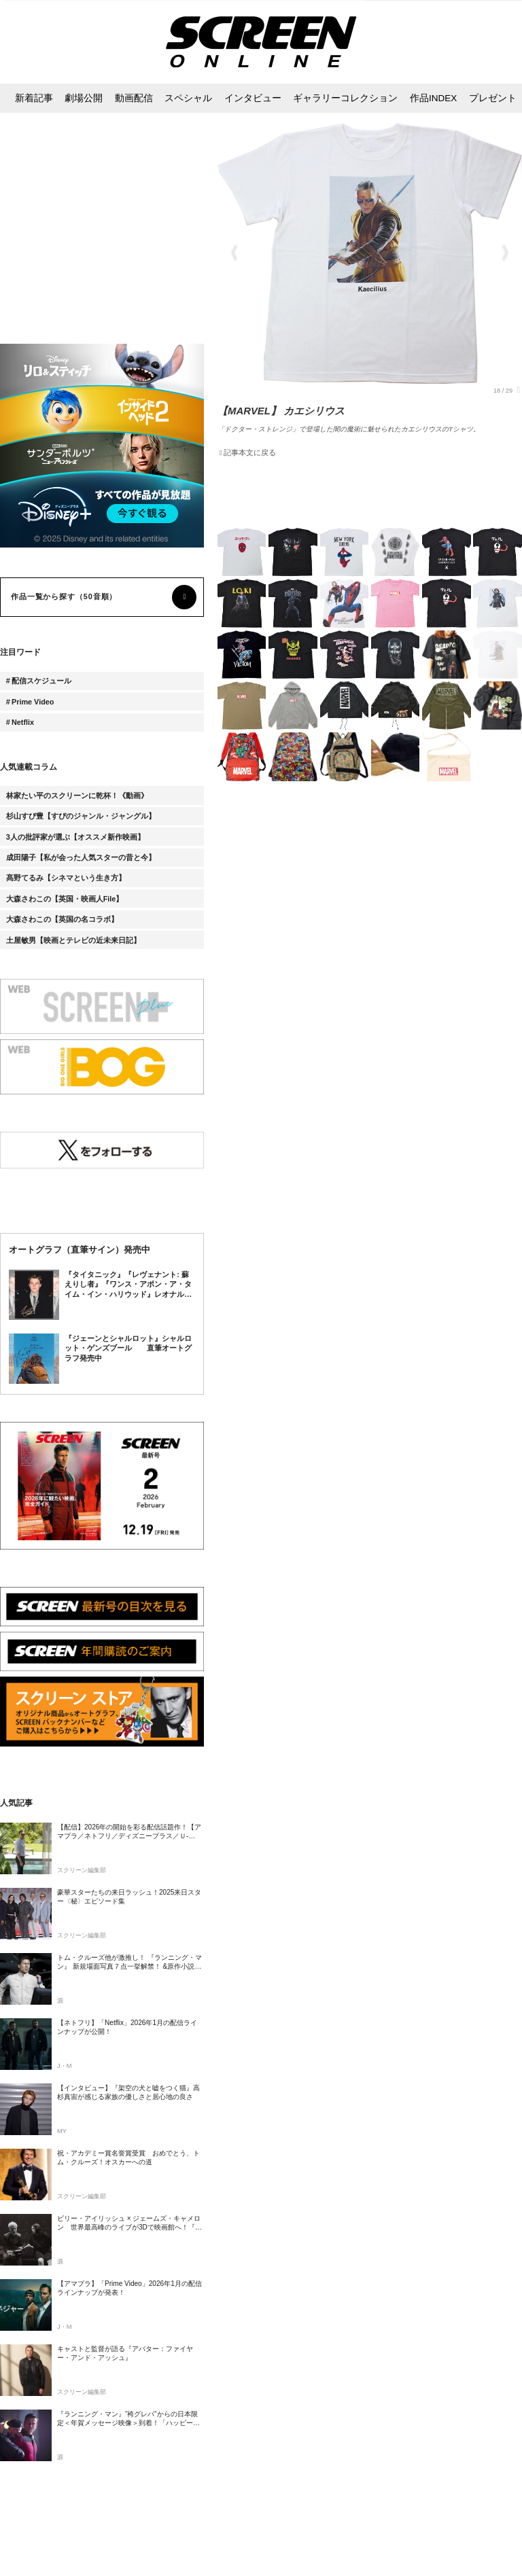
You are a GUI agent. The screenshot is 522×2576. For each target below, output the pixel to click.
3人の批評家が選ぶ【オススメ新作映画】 (75, 837)
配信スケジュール (41, 681)
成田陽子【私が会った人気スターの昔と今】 (81, 857)
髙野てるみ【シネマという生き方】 (66, 878)
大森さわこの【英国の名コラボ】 (62, 919)
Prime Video (33, 702)
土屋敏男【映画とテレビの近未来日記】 (73, 940)
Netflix (23, 722)
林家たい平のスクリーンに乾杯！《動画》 (77, 795)
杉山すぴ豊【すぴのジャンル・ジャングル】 (81, 816)
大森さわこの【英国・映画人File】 (65, 899)
